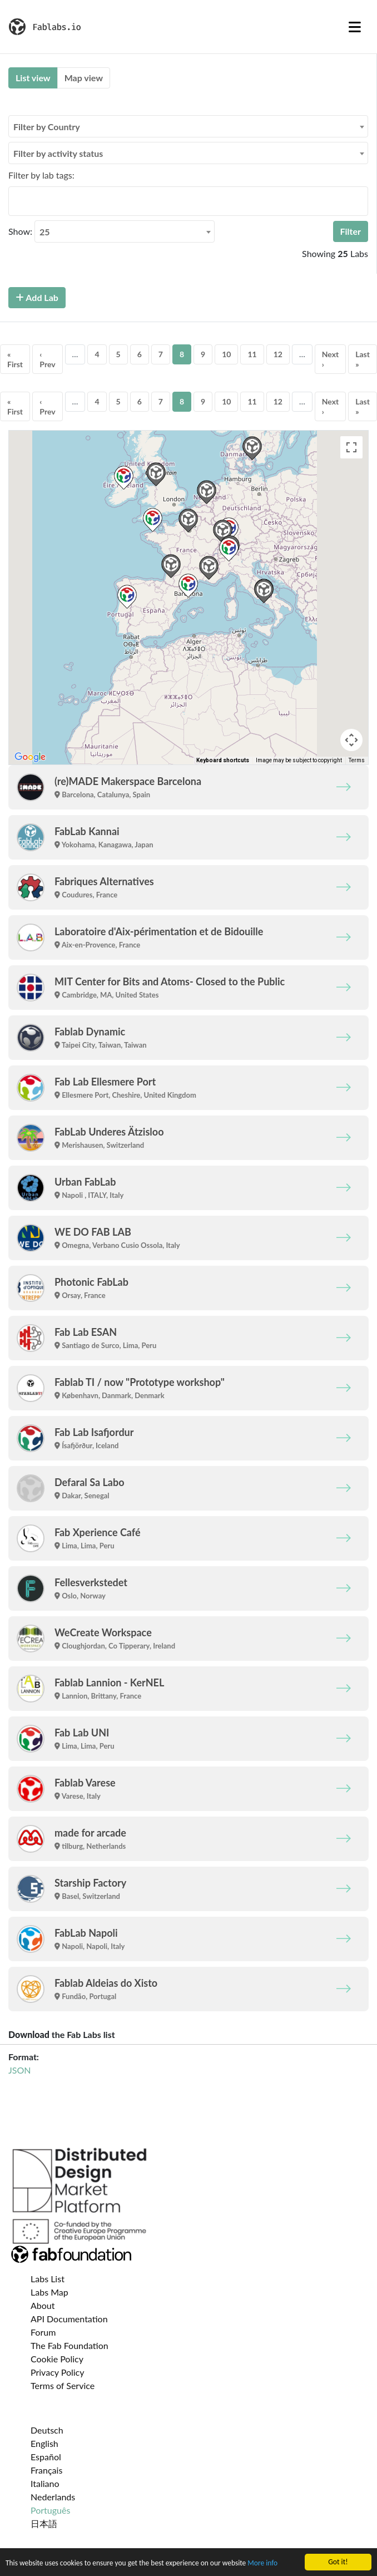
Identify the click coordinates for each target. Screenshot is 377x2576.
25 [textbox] (44, 231)
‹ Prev (47, 359)
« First (15, 359)
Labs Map (49, 2292)
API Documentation (69, 2318)
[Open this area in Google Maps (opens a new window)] (30, 757)
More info (265, 2563)
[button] (188, 586)
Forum (43, 2332)
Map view (84, 77)
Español (46, 2456)
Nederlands (53, 2496)
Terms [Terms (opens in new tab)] (357, 760)
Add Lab (37, 297)
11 (251, 354)
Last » (362, 359)
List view (33, 77)
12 (278, 354)
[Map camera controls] (351, 740)
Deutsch (47, 2430)
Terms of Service (63, 2385)
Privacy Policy (58, 2372)
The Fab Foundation (69, 2345)
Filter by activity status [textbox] (58, 153)
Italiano (45, 2483)
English (44, 2443)
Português (50, 2510)
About (43, 2305)
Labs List (48, 2278)
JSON (19, 2070)
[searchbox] (15, 201)
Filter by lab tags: (41, 175)
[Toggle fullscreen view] (351, 447)
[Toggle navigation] (354, 26)
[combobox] (188, 126)
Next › (330, 359)
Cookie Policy (57, 2358)
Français (46, 2470)
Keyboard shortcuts (222, 760)
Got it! (338, 2562)
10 (226, 354)
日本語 (44, 2523)
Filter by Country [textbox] (46, 126)
